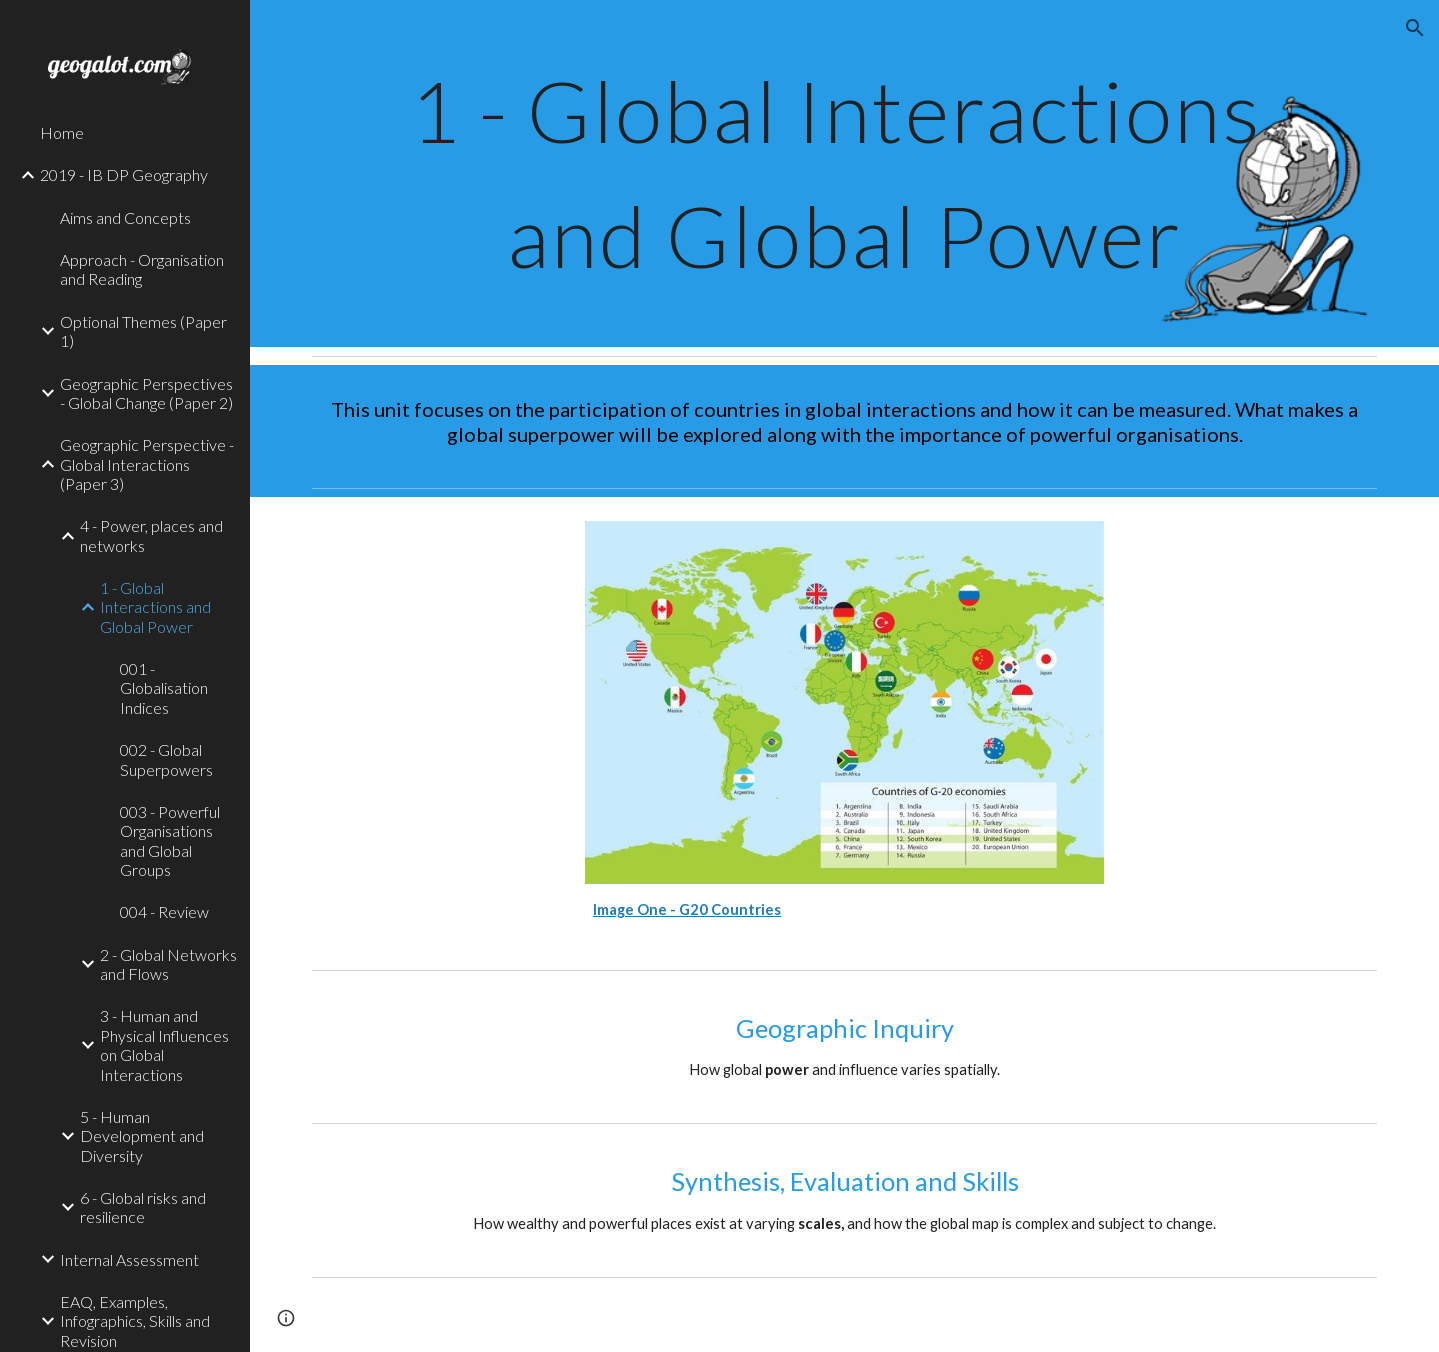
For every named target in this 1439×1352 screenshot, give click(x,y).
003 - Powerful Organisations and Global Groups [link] (170, 840)
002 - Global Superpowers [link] (166, 759)
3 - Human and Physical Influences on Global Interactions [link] (164, 1044)
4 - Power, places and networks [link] (151, 535)
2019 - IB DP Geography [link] (124, 174)
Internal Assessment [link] (129, 1259)
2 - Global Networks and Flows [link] (168, 964)
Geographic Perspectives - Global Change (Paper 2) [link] (146, 393)
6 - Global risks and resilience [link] (143, 1207)
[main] (845, 173)
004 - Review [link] (164, 911)
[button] (1415, 28)
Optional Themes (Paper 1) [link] (143, 331)
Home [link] (62, 132)
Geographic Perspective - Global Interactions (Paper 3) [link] (147, 464)
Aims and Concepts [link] (125, 217)
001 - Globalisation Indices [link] (164, 688)
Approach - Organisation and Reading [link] (142, 269)
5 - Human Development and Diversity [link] (142, 1136)
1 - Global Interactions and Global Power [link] (155, 607)
